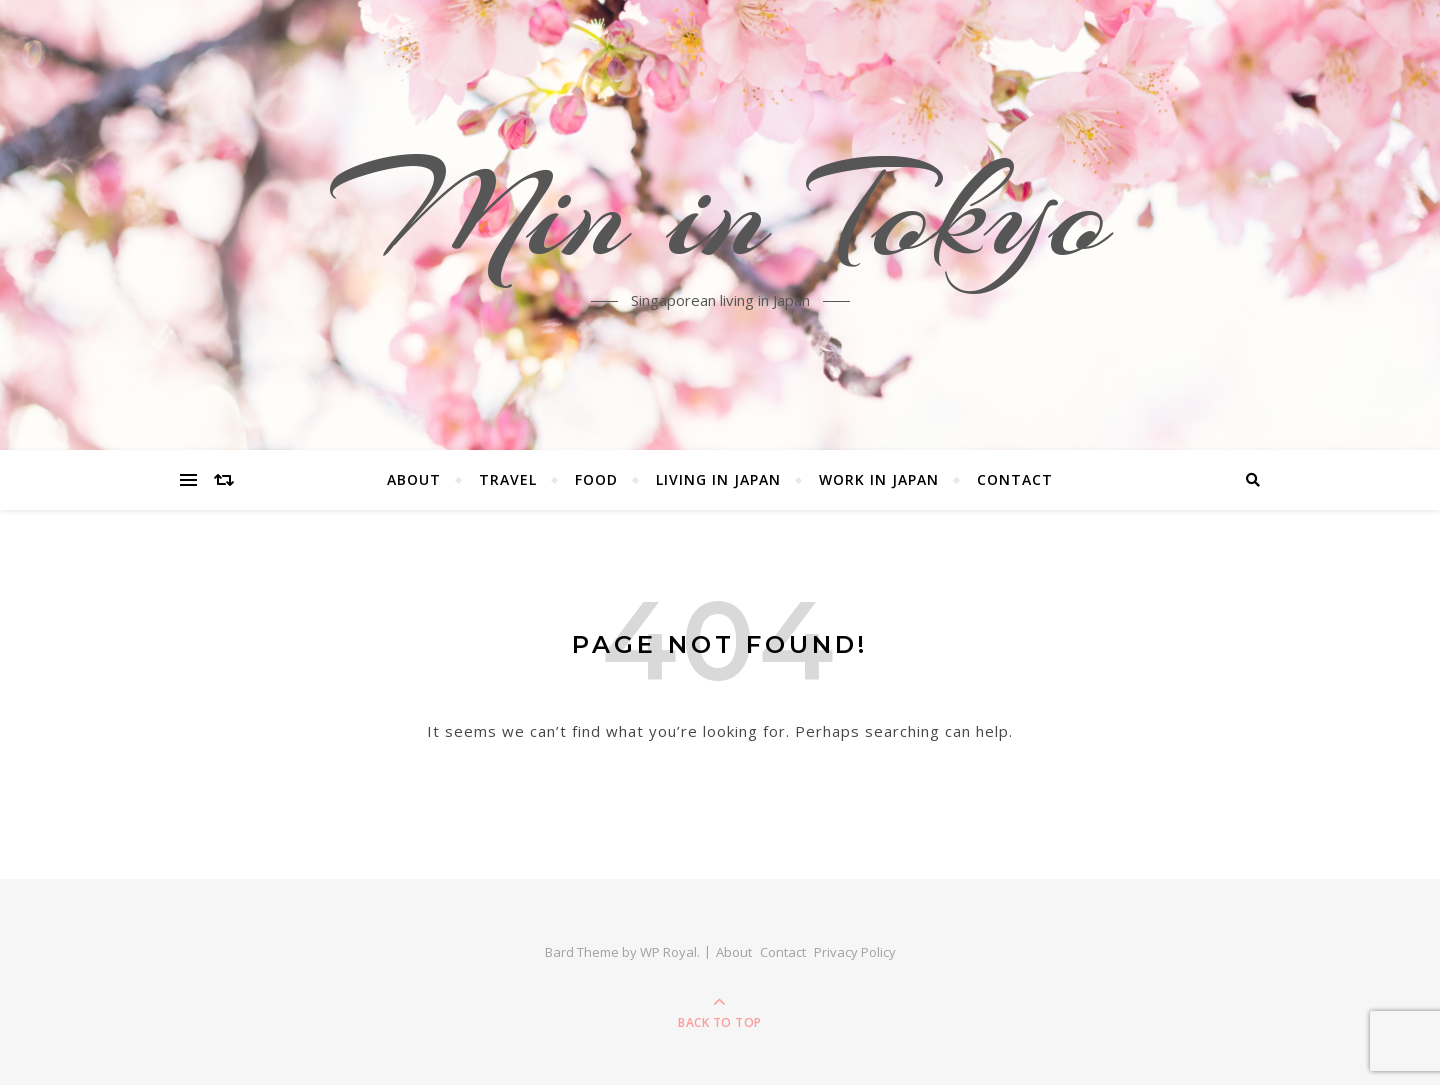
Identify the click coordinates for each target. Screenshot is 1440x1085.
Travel (508, 479)
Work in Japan (879, 479)
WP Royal (668, 952)
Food (596, 479)
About (414, 479)
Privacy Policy (855, 952)
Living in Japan (718, 479)
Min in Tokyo (720, 213)
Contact (1015, 479)
